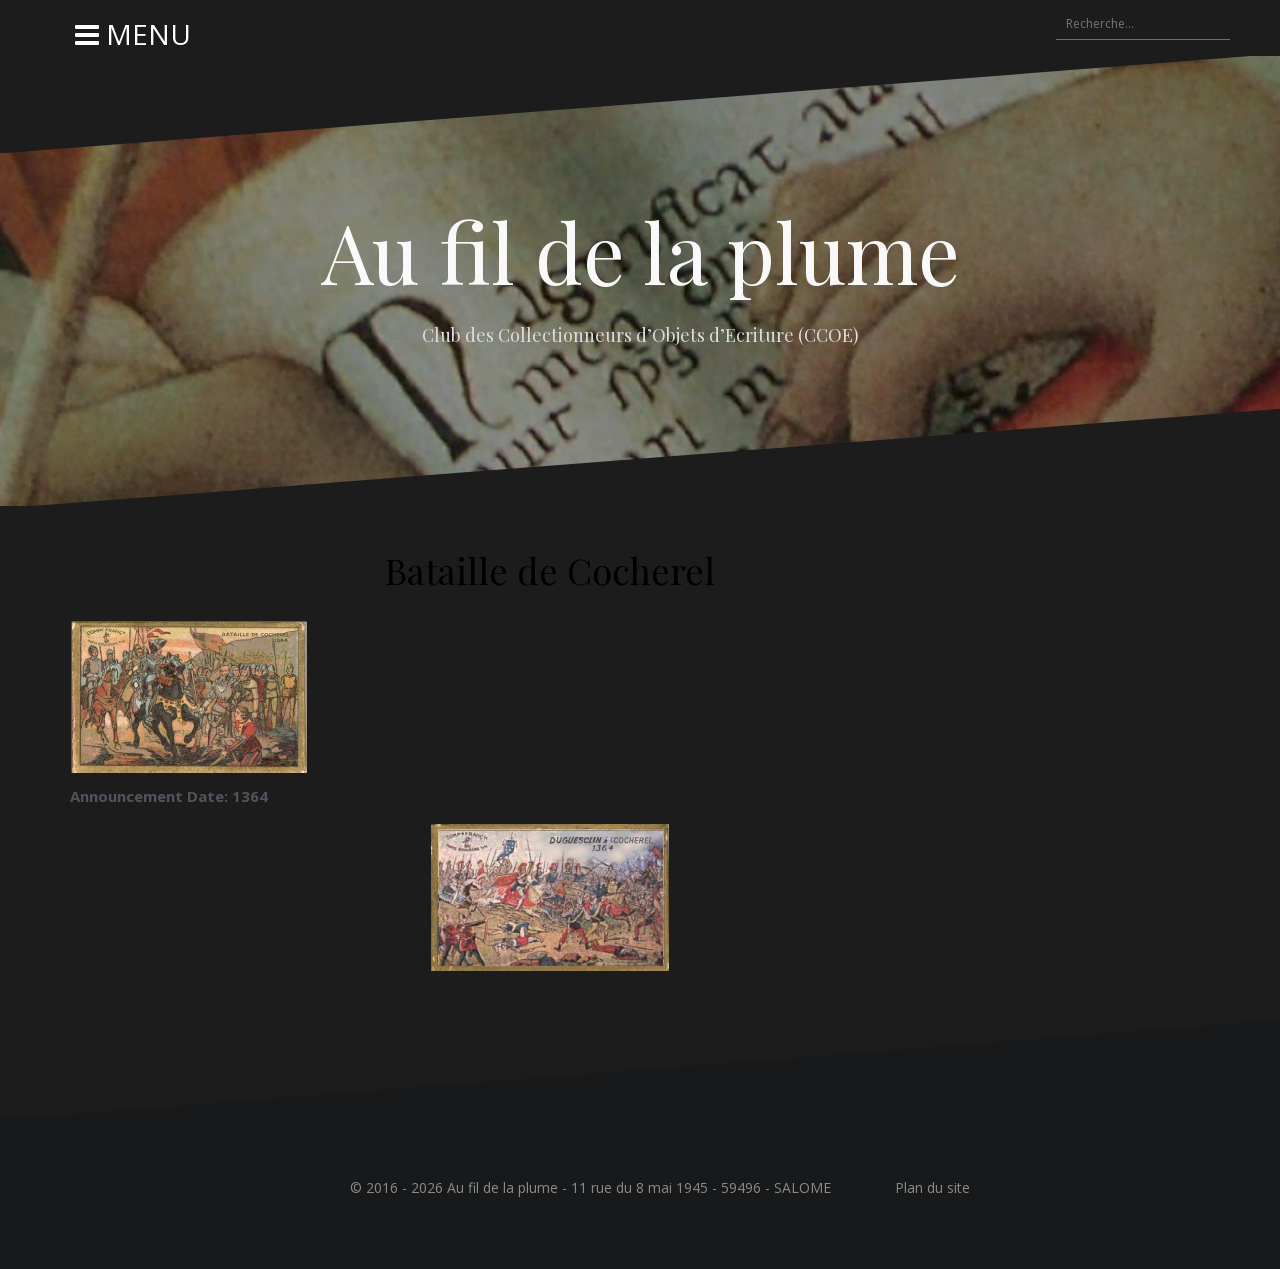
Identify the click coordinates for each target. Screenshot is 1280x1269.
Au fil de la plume (640, 251)
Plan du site (932, 1187)
